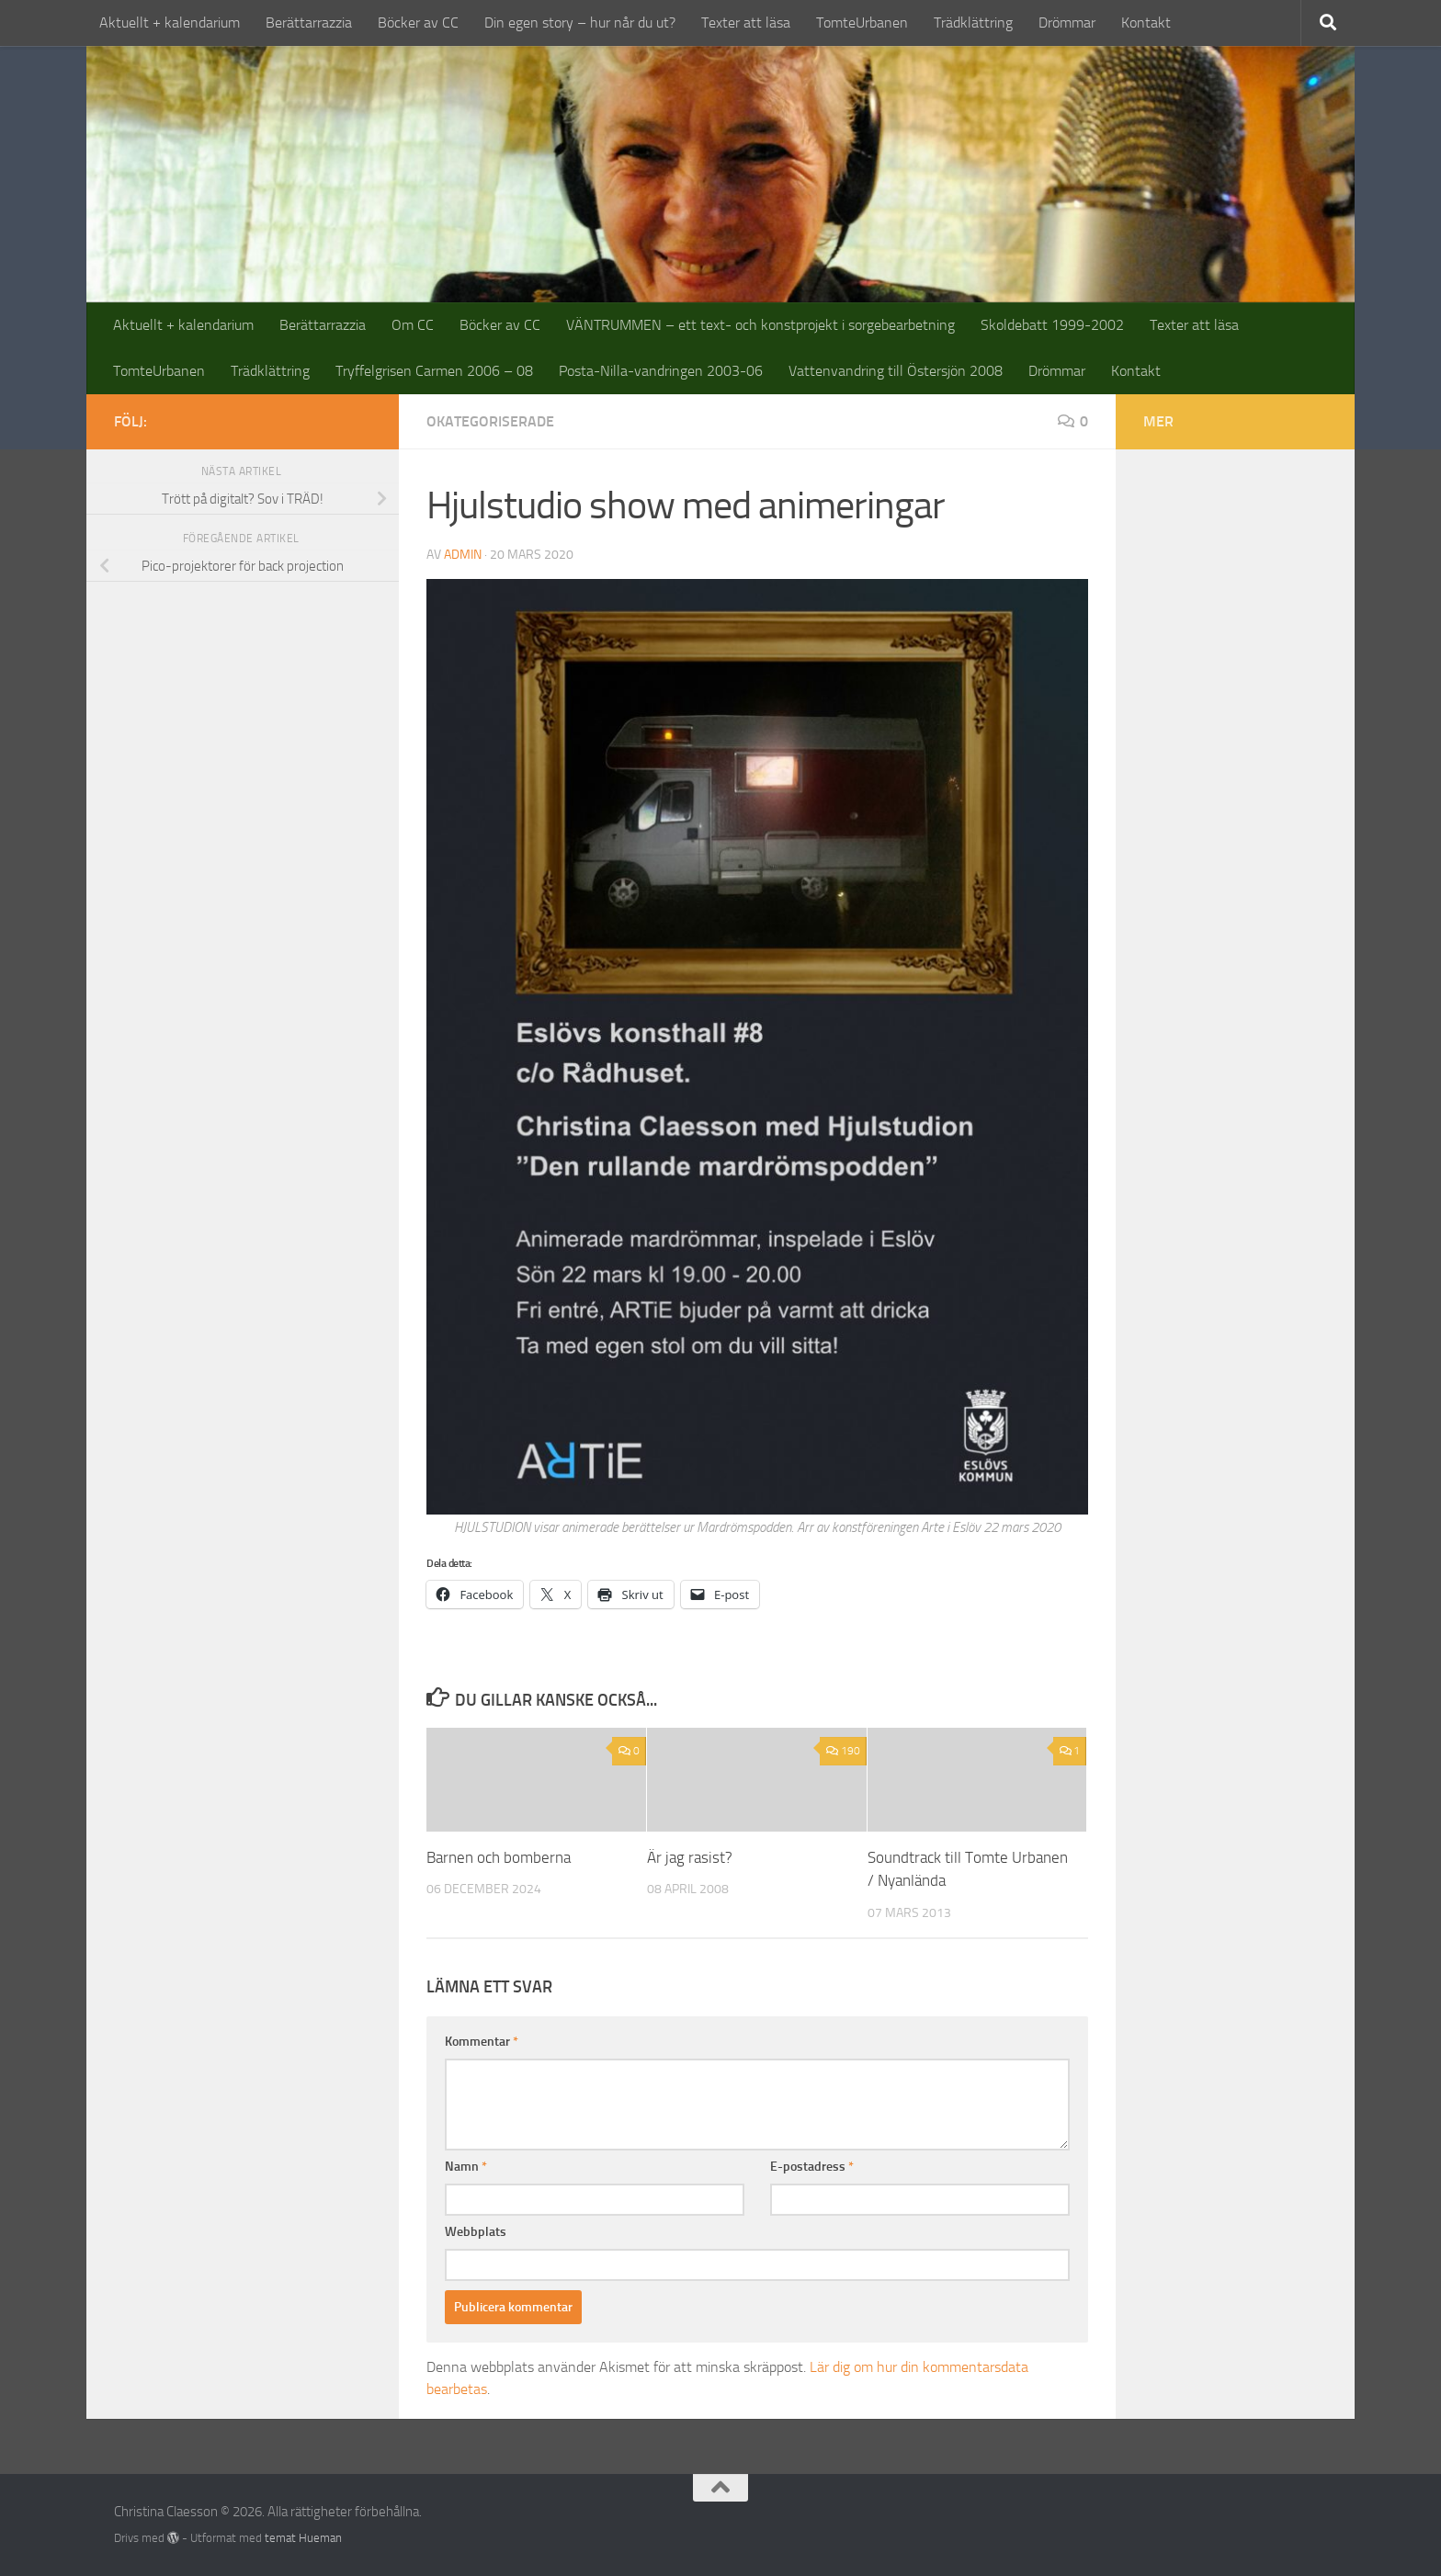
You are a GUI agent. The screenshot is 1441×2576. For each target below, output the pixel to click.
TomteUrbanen (862, 22)
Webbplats (475, 2232)
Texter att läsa (745, 22)
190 (842, 1750)
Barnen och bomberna (498, 1857)
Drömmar (1066, 22)
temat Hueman (303, 2538)
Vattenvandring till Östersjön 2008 (896, 371)
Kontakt (1146, 22)
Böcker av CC (418, 22)
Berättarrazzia (309, 22)
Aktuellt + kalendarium (169, 22)
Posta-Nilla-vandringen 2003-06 (661, 371)
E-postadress (812, 2166)
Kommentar (481, 2041)
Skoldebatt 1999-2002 (1052, 325)
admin (463, 554)
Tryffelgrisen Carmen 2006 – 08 (434, 371)
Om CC (412, 325)
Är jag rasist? (689, 1857)
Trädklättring (973, 22)
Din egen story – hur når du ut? (579, 22)
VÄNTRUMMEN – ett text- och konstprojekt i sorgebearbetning (760, 325)
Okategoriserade (490, 421)
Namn (466, 2166)
